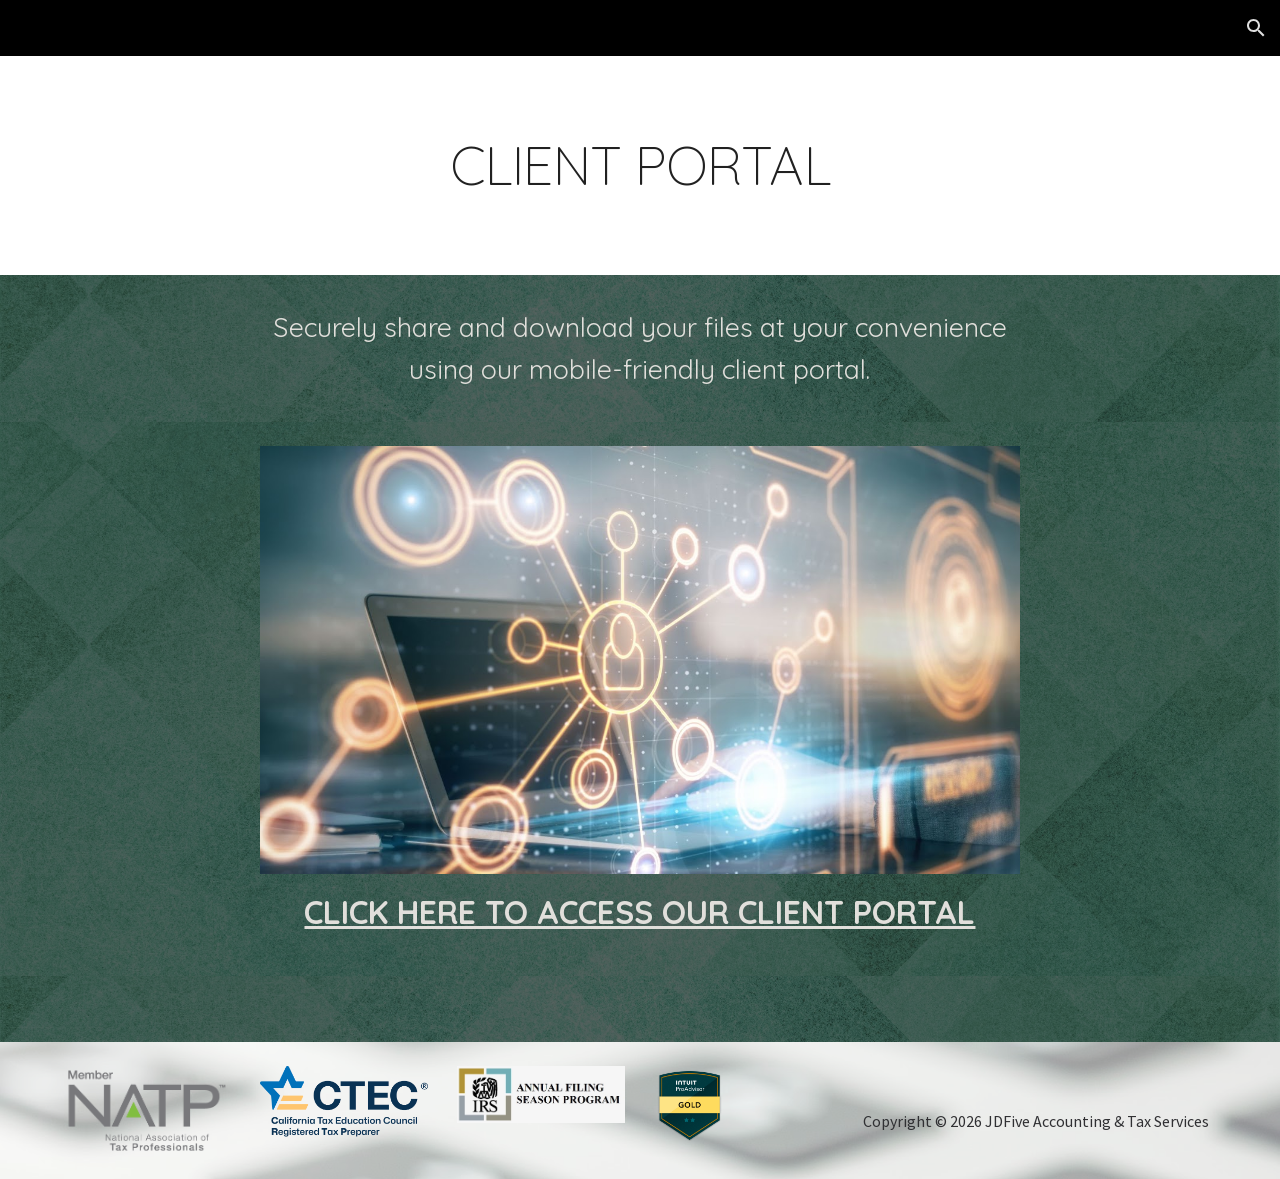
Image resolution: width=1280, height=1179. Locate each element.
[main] (640, 165)
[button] (1256, 28)
